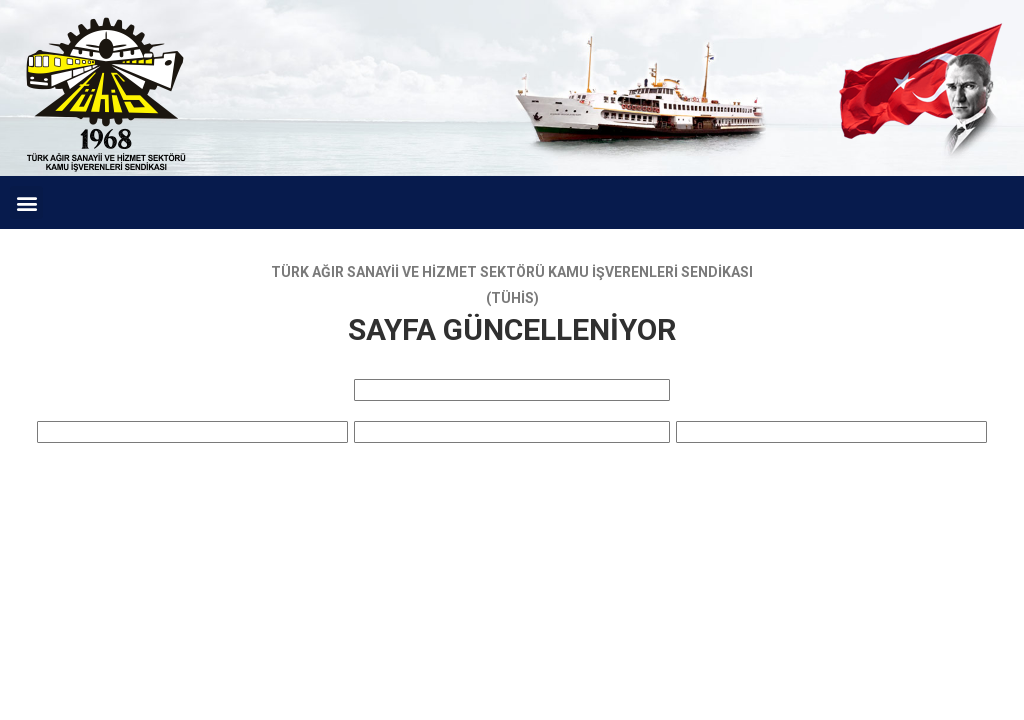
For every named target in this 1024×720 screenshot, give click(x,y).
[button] (26, 202)
